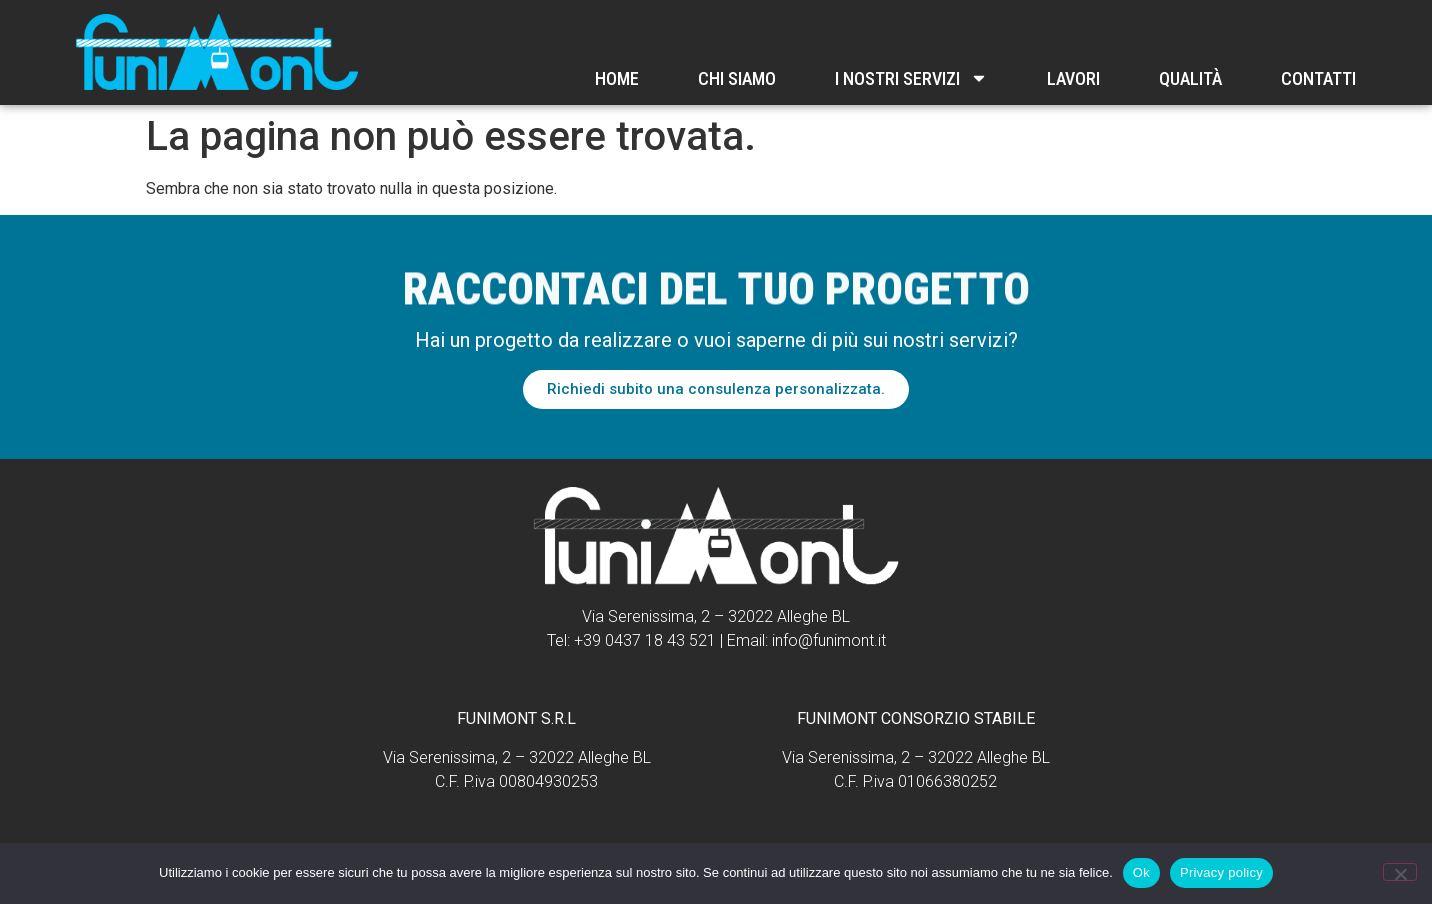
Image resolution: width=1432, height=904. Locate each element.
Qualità (1190, 78)
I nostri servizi (911, 78)
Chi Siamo (737, 78)
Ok (1141, 872)
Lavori (1073, 78)
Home (617, 78)
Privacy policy (1221, 872)
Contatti (1318, 78)
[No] (1400, 872)
